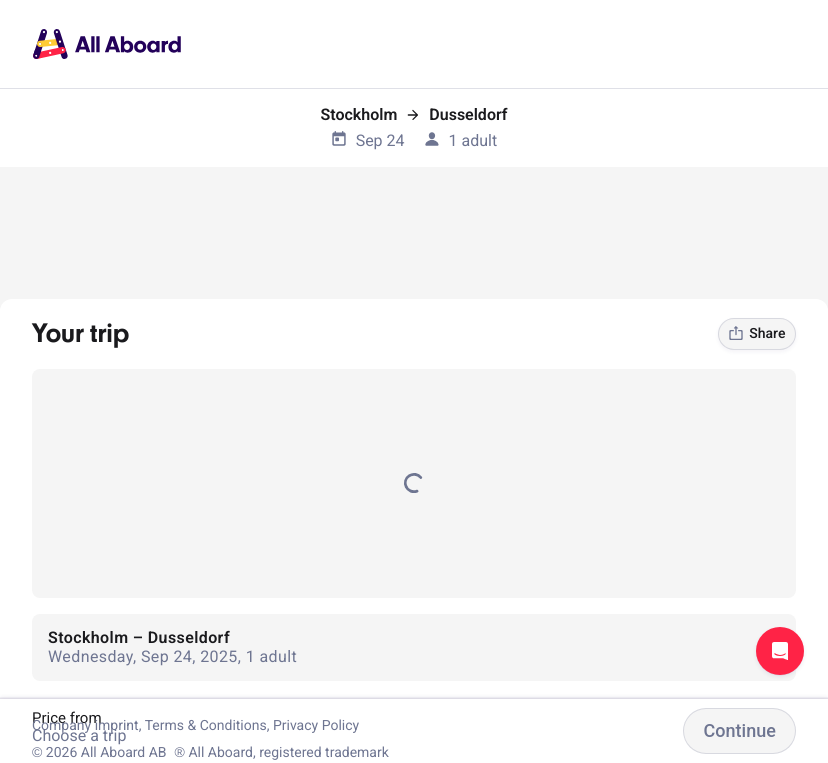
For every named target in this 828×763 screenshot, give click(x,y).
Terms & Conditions (206, 726)
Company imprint (85, 726)
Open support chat (780, 651)
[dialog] (0, 0)
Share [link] (756, 334)
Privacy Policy (316, 726)
